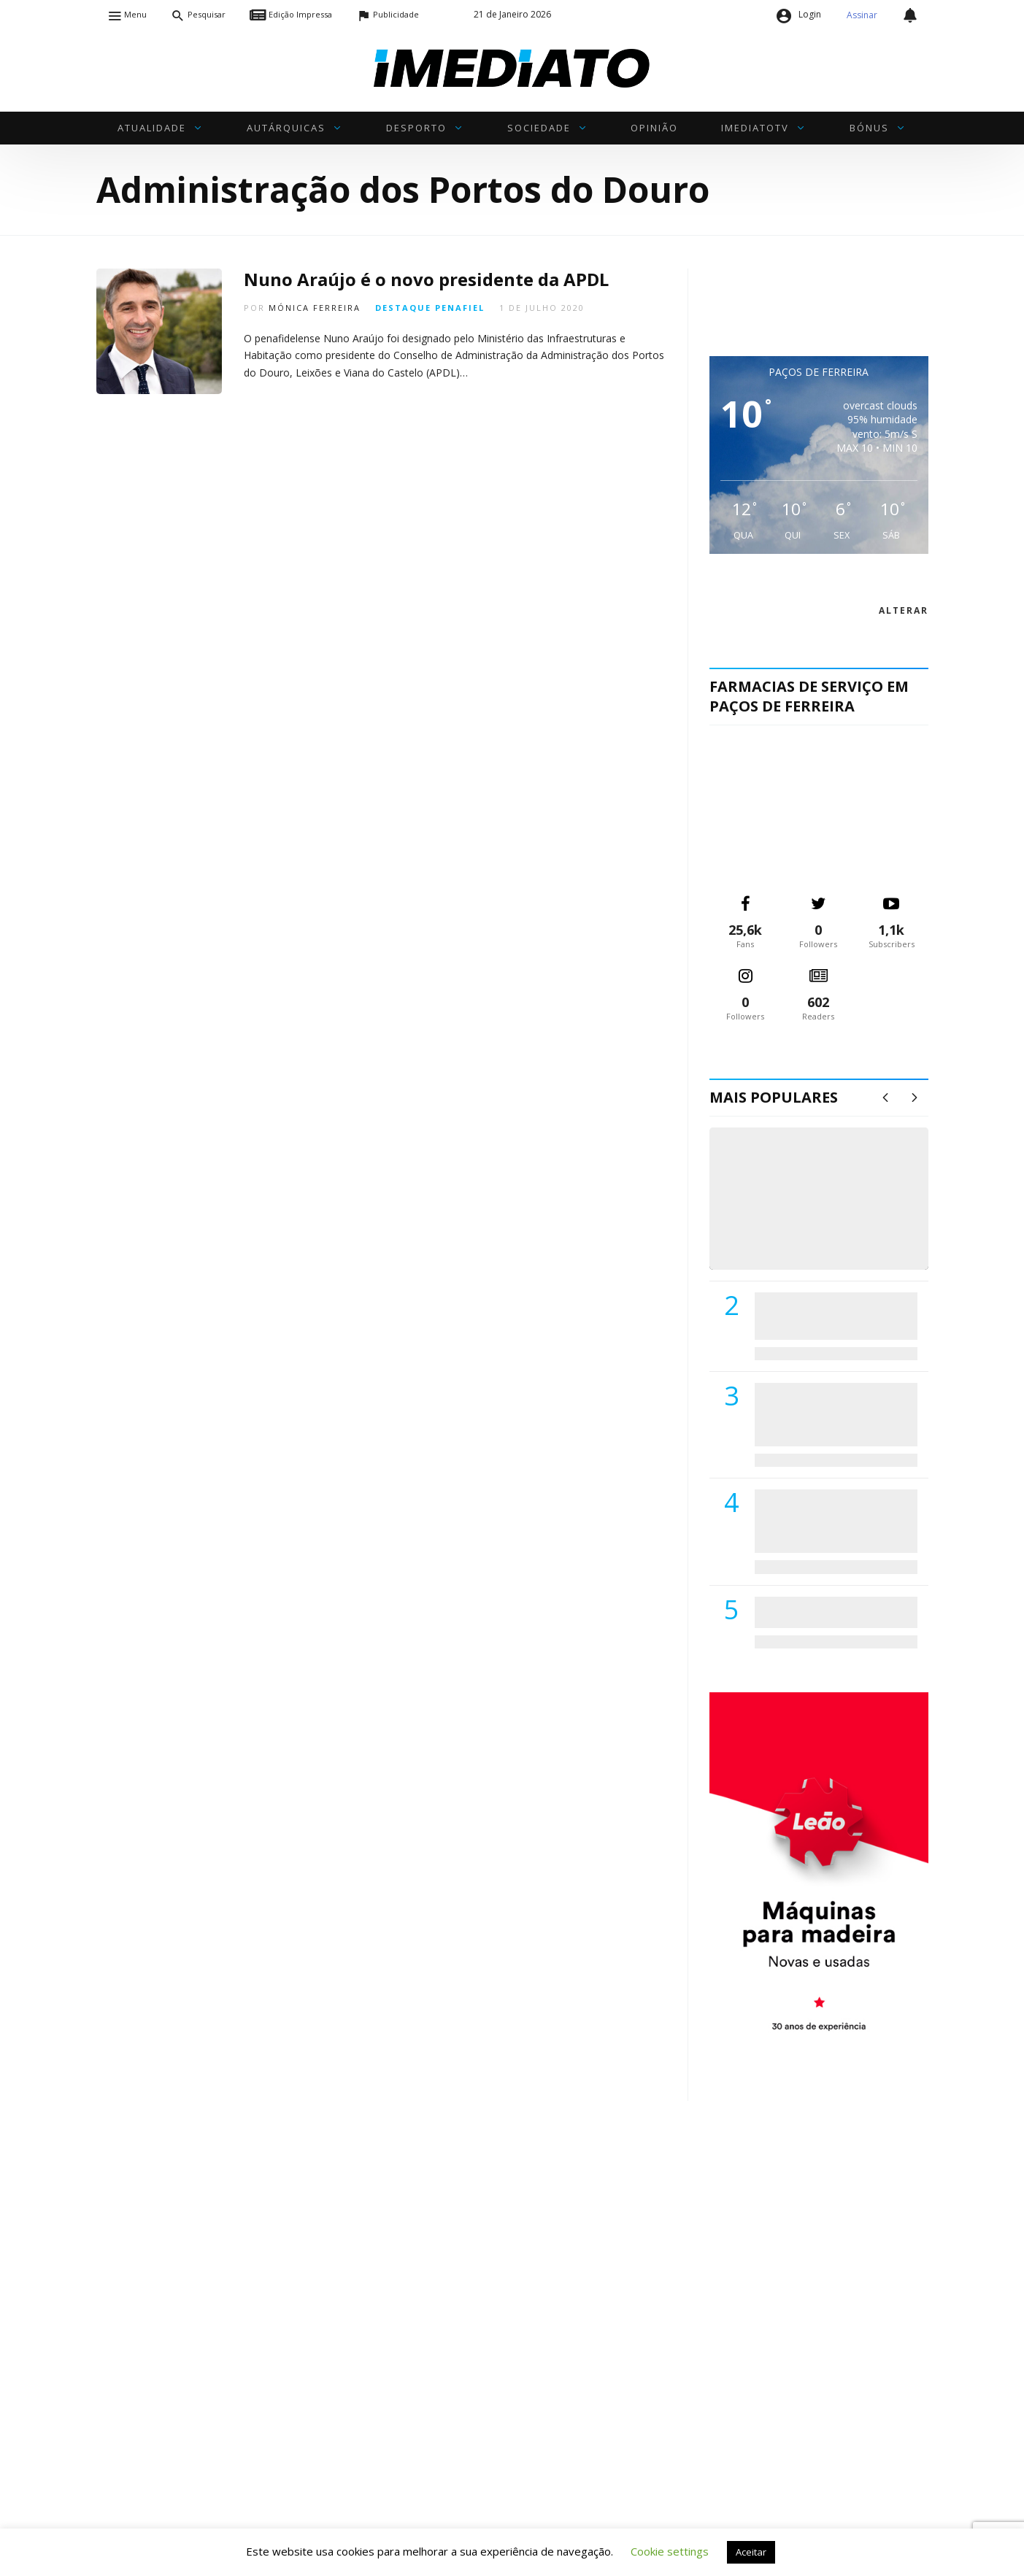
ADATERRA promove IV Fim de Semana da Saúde (832, 1612)
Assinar (862, 15)
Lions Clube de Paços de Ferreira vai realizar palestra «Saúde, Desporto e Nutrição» (833, 1414)
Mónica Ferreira (315, 307)
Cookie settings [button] (670, 2551)
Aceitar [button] (751, 2551)
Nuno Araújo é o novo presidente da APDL (426, 279)
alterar (903, 610)
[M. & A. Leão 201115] (818, 1874)
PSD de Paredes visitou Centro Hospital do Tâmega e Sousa (821, 1315)
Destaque (403, 307)
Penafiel (460, 307)
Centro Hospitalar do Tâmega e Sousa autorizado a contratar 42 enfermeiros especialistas (831, 1520)
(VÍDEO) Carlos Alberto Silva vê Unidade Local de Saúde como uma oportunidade (835, 1213)
